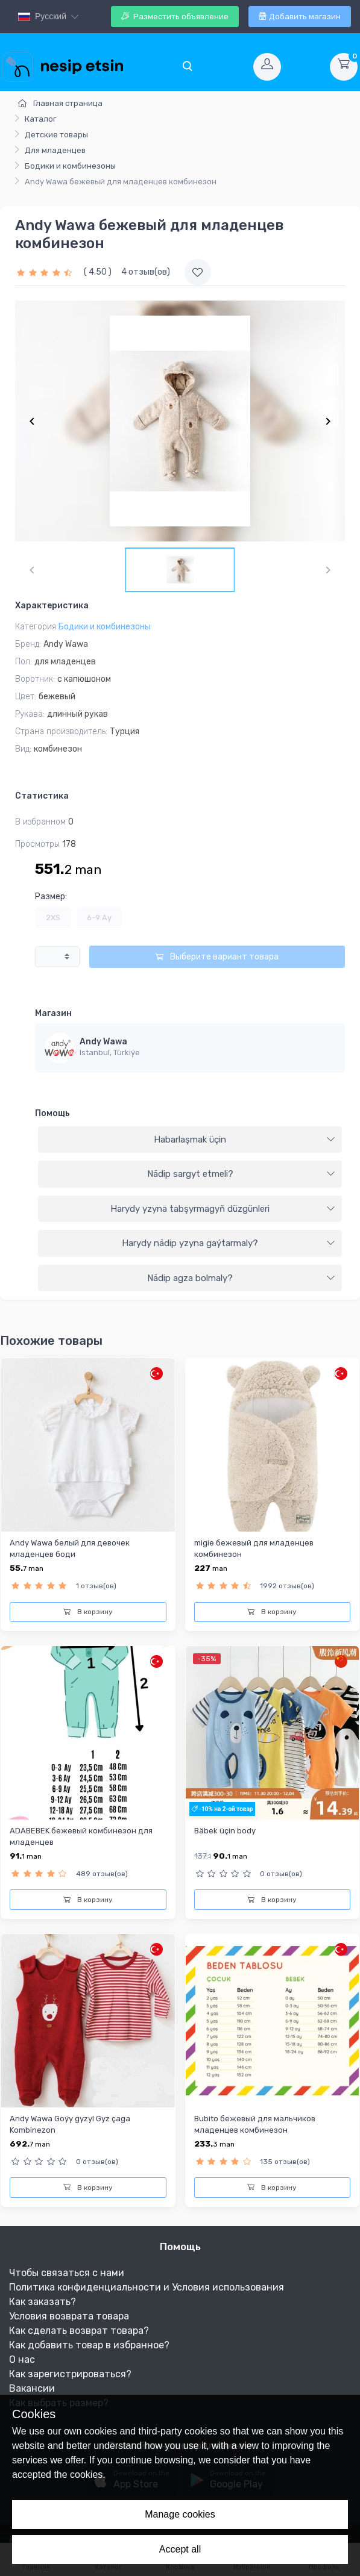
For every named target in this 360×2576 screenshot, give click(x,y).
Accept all (180, 2549)
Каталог (40, 118)
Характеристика (52, 605)
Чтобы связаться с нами (66, 2272)
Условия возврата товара (69, 2316)
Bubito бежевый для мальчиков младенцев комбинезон (254, 2124)
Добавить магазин (300, 16)
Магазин (53, 1013)
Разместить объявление (175, 16)
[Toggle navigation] (187, 67)
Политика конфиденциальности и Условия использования (146, 2287)
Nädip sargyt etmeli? (241, 1173)
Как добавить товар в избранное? (89, 2345)
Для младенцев (55, 150)
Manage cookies (180, 2514)
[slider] (46, 271)
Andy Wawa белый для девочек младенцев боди (70, 1548)
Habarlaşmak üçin (244, 1139)
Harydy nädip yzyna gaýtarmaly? (228, 1243)
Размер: (51, 896)
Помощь (52, 1113)
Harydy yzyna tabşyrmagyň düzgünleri (222, 1208)
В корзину (88, 1612)
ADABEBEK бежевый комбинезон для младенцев (81, 1836)
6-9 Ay (99, 917)
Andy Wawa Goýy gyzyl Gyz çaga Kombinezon (70, 2124)
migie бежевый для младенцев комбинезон (254, 1548)
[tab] (190, 1140)
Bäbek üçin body (225, 1830)
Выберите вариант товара (217, 957)
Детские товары (56, 134)
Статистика (42, 796)
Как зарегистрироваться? (70, 2374)
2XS (53, 917)
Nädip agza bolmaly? (241, 1278)
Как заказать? (42, 2301)
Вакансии (32, 2388)
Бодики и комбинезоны (70, 165)
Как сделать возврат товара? (79, 2330)
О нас (22, 2359)
